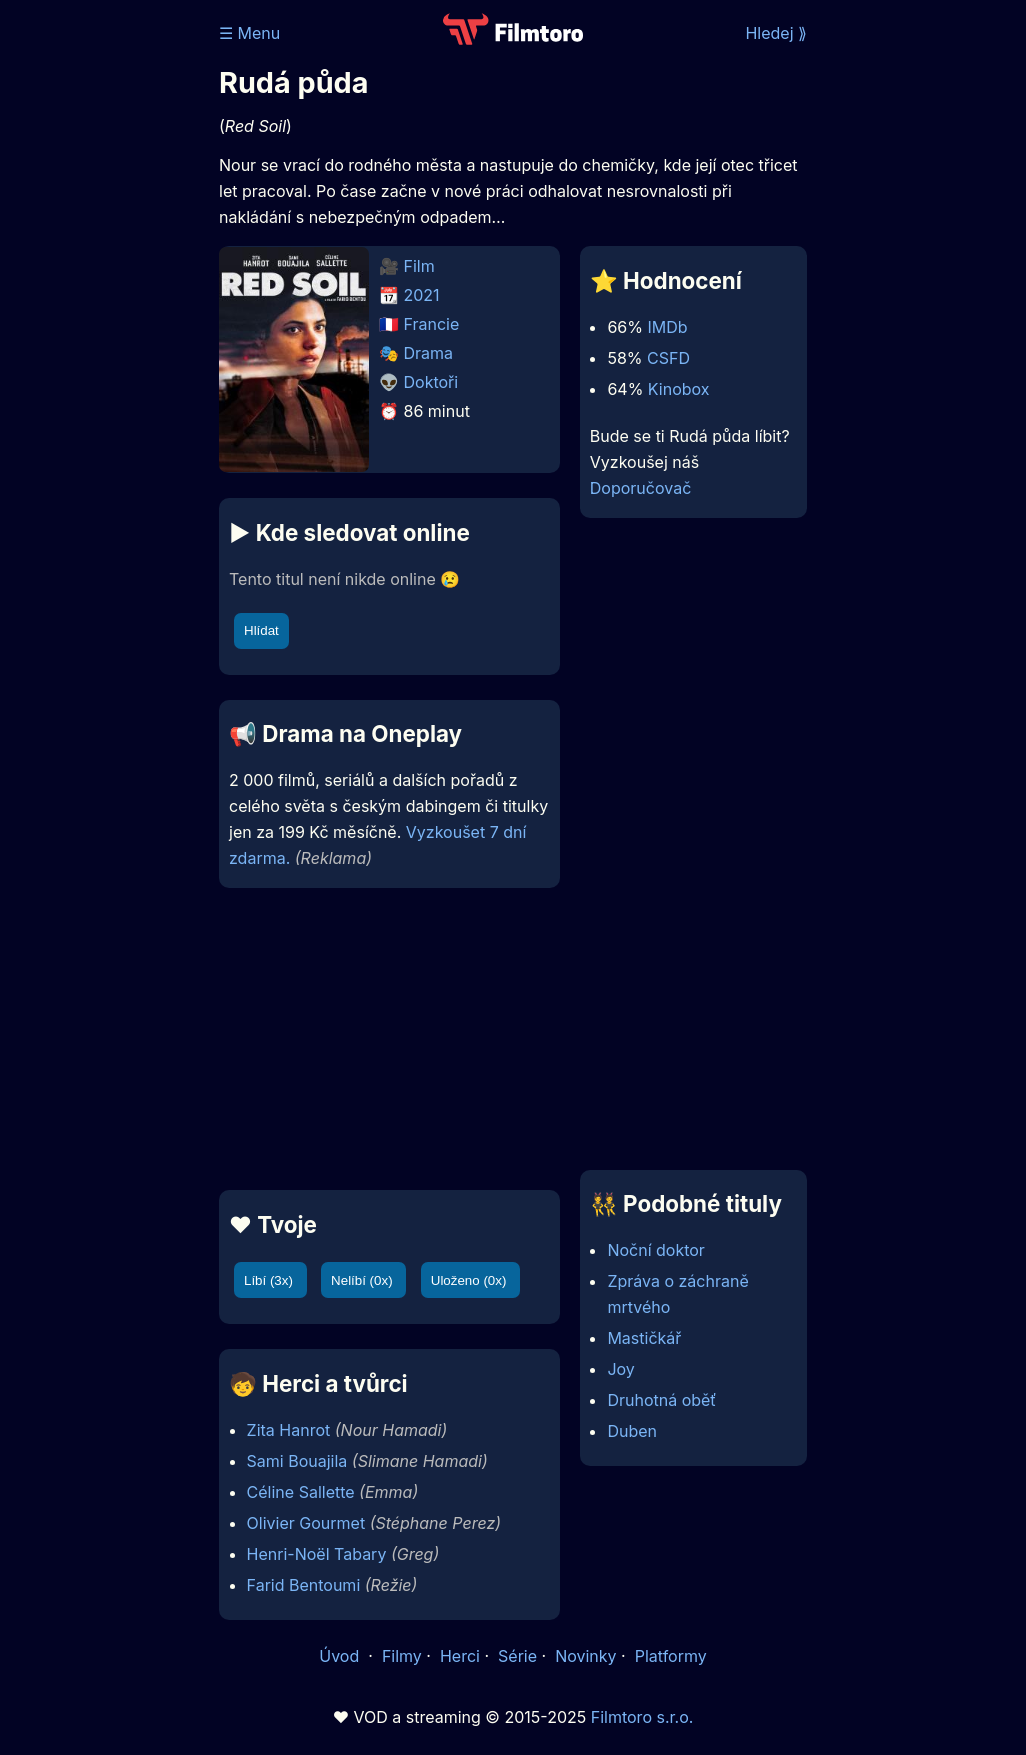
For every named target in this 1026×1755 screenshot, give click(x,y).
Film (419, 266)
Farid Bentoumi (304, 1585)
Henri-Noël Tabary (317, 1554)
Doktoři (431, 382)
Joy (620, 1369)
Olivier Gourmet (306, 1523)
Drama (429, 353)
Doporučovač (640, 488)
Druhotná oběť (661, 1400)
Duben (632, 1431)
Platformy (671, 1656)
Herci (460, 1656)
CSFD (668, 358)
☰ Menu (249, 33)
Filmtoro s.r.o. (642, 1717)
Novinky (585, 1656)
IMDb (667, 327)
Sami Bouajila (297, 1461)
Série (517, 1656)
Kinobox (679, 389)
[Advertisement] (383, 1039)
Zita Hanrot (289, 1430)
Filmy (402, 1656)
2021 (422, 295)
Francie (432, 324)
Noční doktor (655, 1250)
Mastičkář (644, 1338)
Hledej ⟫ (776, 33)
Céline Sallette (301, 1492)
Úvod (341, 1656)
